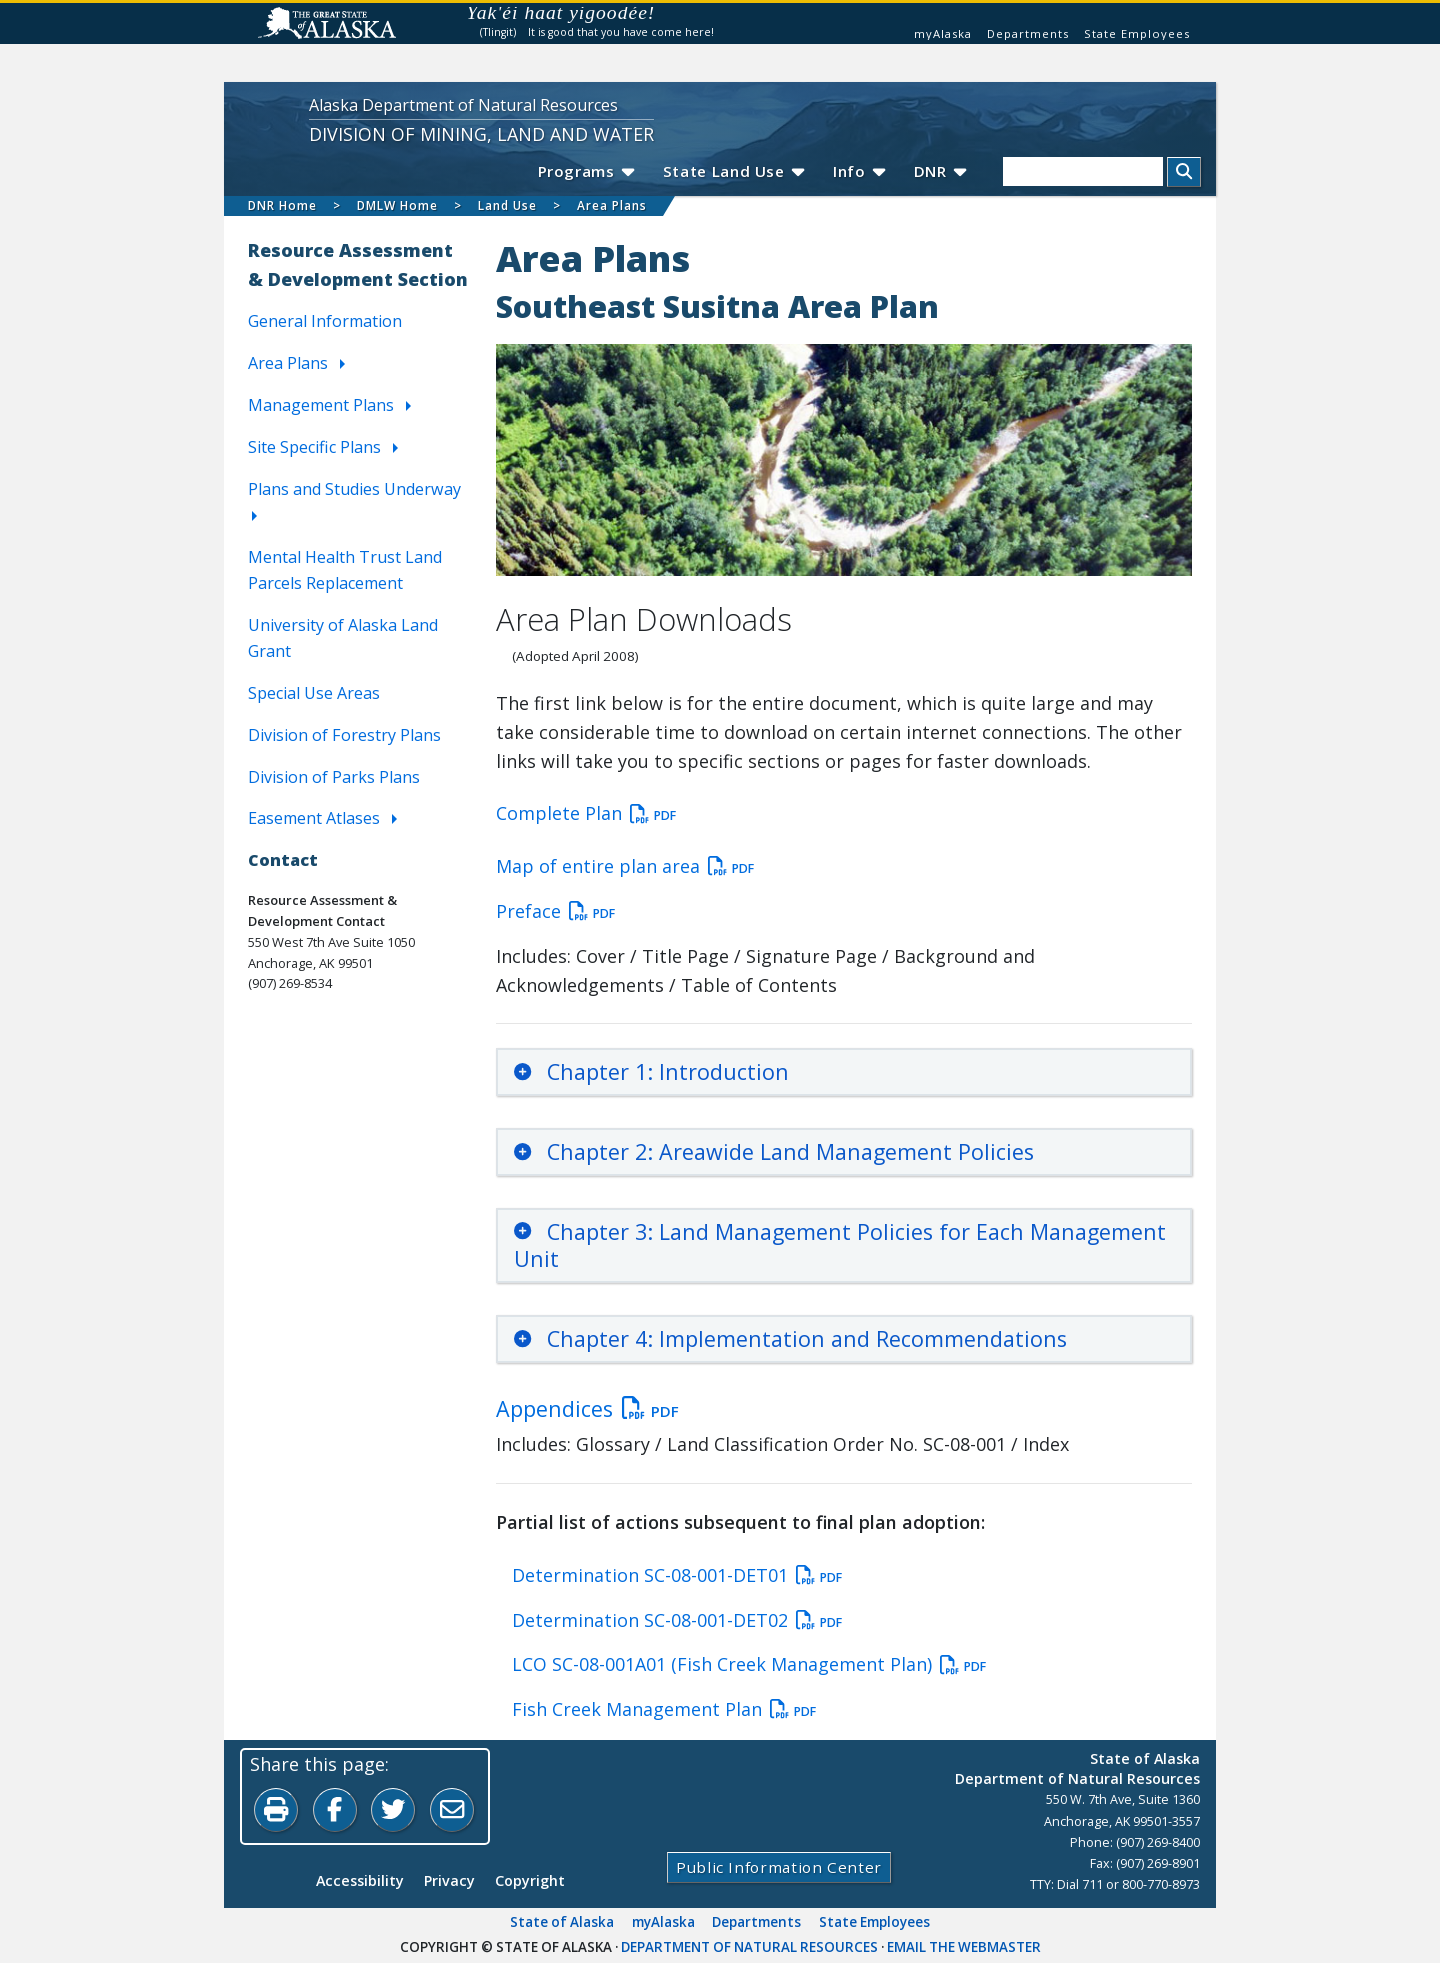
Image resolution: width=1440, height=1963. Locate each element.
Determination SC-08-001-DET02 (677, 1620)
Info (858, 171)
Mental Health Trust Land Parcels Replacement (345, 570)
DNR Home (282, 205)
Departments (1028, 33)
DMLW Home (397, 205)
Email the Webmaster (964, 1947)
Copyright (530, 1880)
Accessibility (360, 1880)
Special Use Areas (314, 693)
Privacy (449, 1880)
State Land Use (733, 171)
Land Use (507, 205)
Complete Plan (586, 813)
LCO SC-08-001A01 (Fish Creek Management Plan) (749, 1665)
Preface (555, 911)
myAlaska (943, 33)
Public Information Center (779, 1867)
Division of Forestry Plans (344, 735)
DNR (939, 171)
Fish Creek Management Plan (664, 1709)
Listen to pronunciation (677, 17)
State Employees (1137, 33)
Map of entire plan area (625, 866)
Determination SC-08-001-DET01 (677, 1575)
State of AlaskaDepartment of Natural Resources (1077, 1768)
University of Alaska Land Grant (343, 638)
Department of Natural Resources (749, 1947)
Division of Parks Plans (334, 777)
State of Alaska (562, 1922)
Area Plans (612, 205)
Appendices (587, 1408)
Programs (584, 171)
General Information (325, 322)
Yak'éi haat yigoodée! (561, 12)
